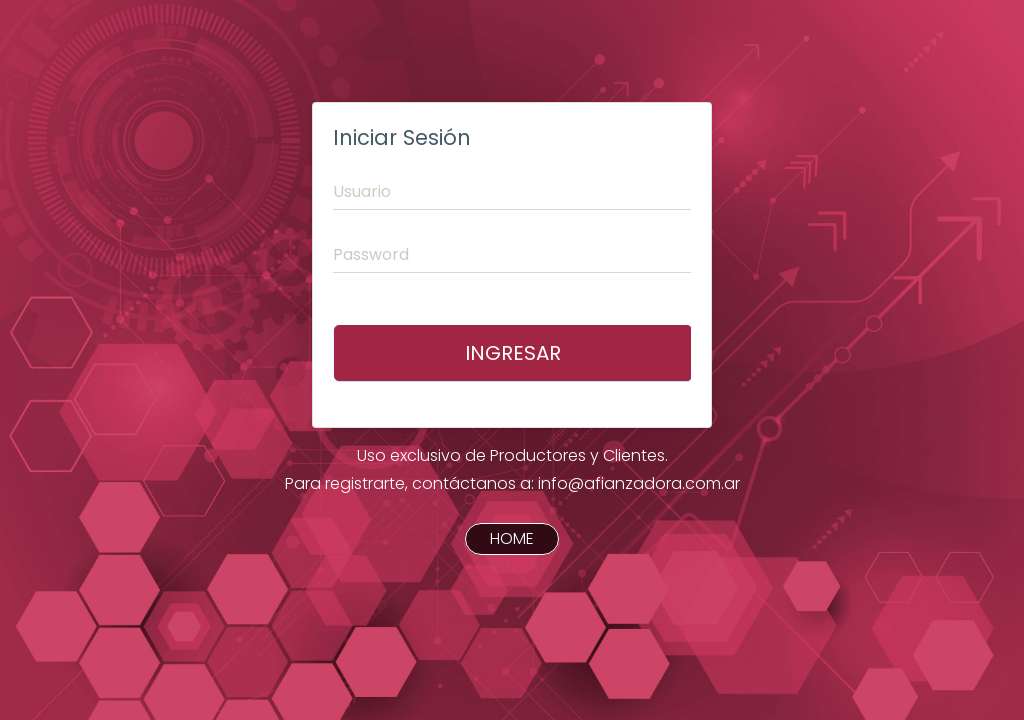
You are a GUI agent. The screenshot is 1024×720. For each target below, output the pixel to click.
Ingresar (513, 353)
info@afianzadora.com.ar (639, 483)
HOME (512, 539)
